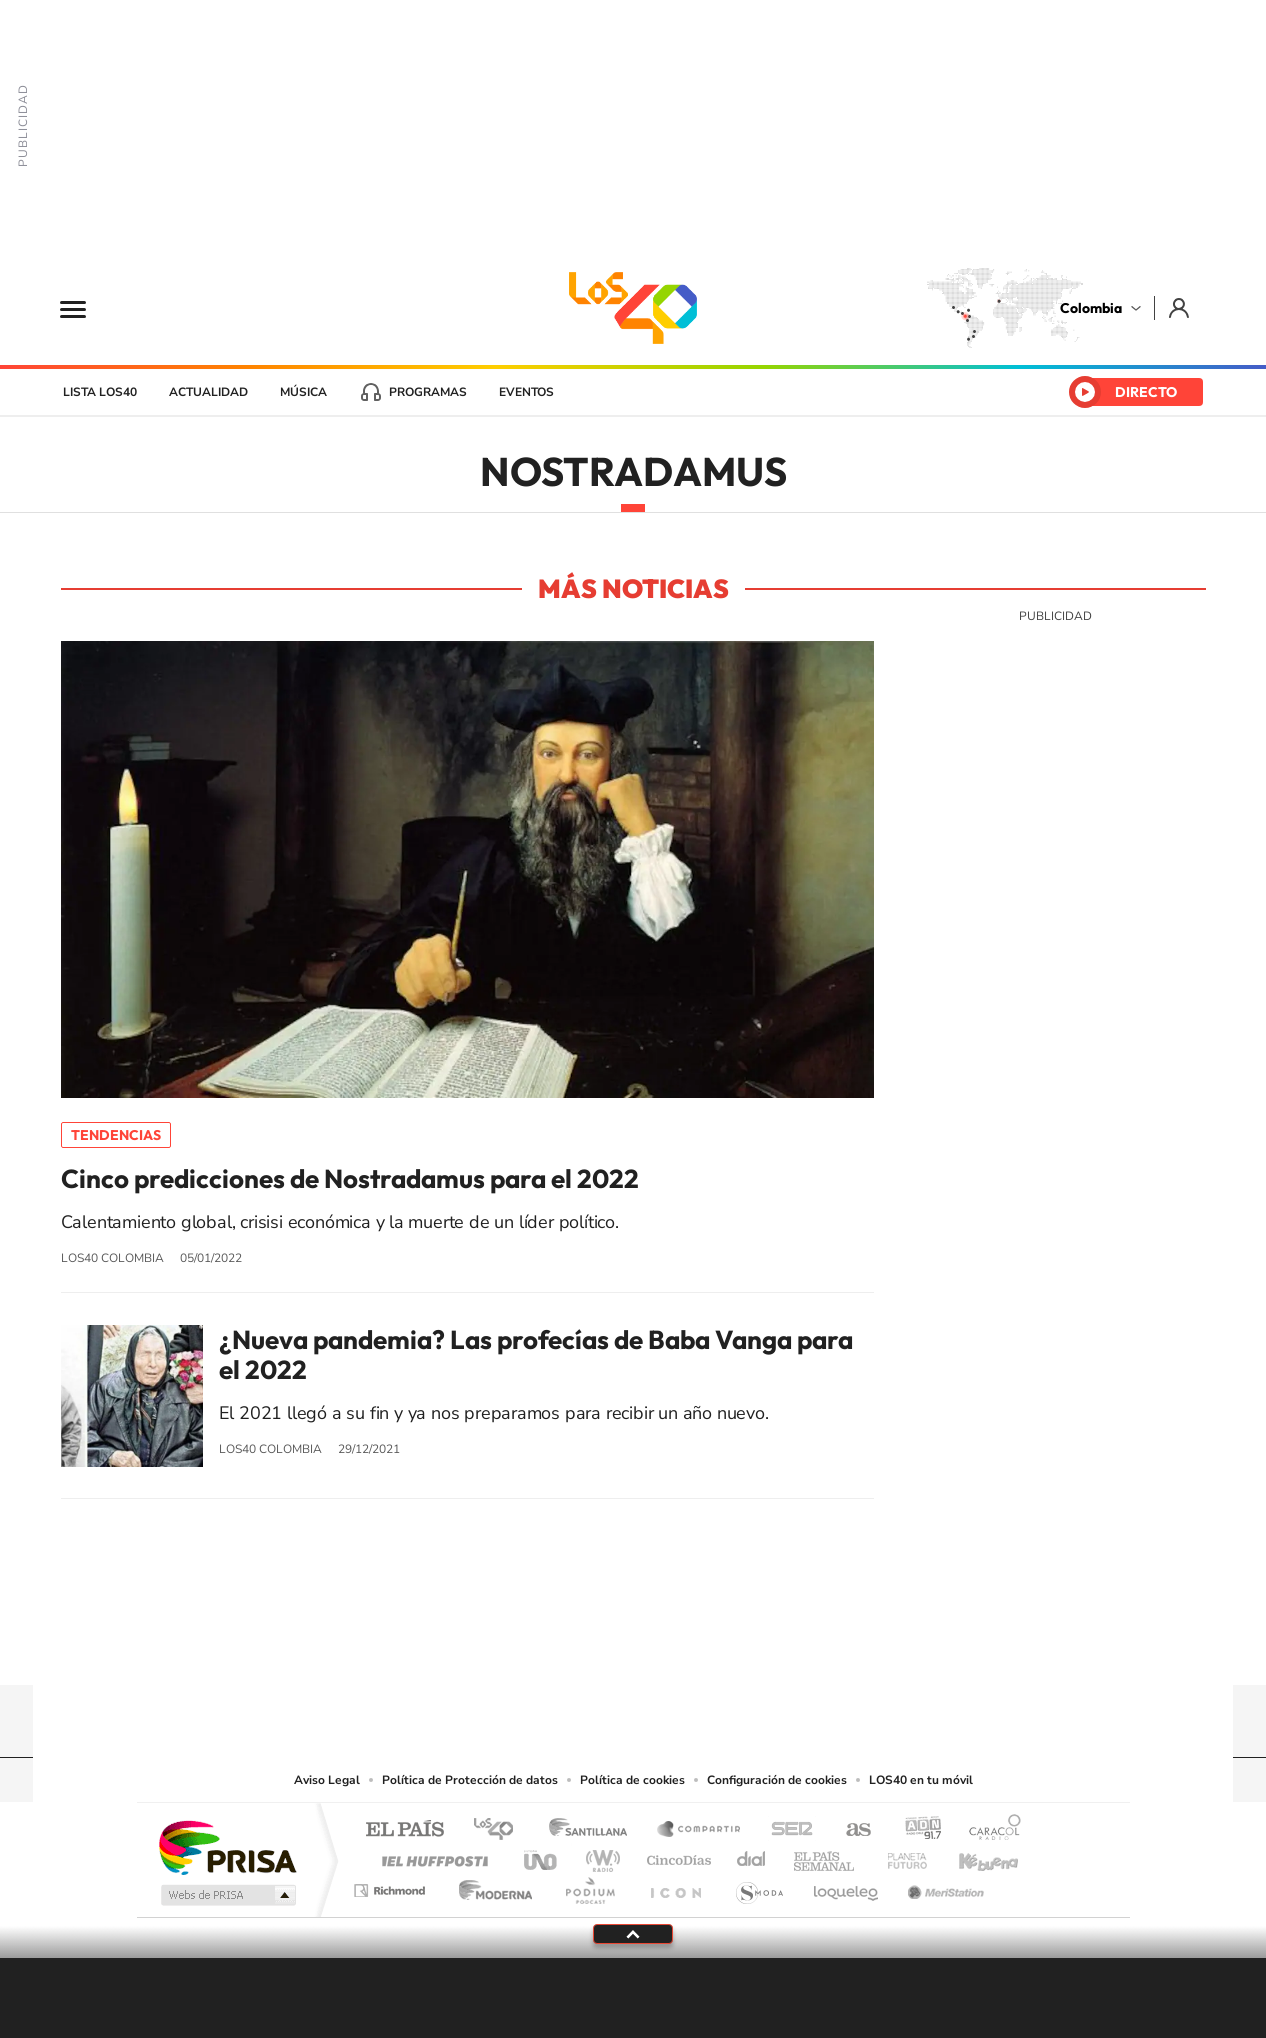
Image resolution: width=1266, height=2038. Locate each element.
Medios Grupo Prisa (226, 1895)
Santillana (594, 1830)
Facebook (713, 1646)
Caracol (989, 1830)
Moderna (490, 1885)
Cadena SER (786, 1830)
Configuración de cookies (777, 1780)
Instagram (593, 1646)
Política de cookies (632, 1780)
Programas (428, 392)
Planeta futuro (899, 1855)
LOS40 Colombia (633, 308)
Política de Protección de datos (470, 1780)
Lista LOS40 (100, 392)
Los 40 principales (500, 1830)
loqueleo (847, 1885)
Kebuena (971, 1855)
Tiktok (553, 1646)
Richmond (392, 1885)
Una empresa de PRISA (227, 1846)
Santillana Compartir (700, 1830)
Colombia (1091, 308)
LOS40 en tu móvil (921, 1780)
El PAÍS (404, 1830)
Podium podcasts (589, 1885)
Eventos (526, 392)
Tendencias (116, 1135)
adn (915, 1830)
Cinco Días (676, 1855)
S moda (758, 1885)
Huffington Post (431, 1855)
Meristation (943, 1885)
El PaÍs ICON (675, 1885)
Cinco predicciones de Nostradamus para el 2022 (350, 1179)
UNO (542, 1855)
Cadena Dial (752, 1855)
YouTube (633, 1646)
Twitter (673, 1646)
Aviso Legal (327, 1780)
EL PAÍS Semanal (825, 1855)
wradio (599, 1855)
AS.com (849, 1830)
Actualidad (208, 392)
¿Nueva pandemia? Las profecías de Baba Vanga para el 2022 (536, 1355)
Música (303, 392)
